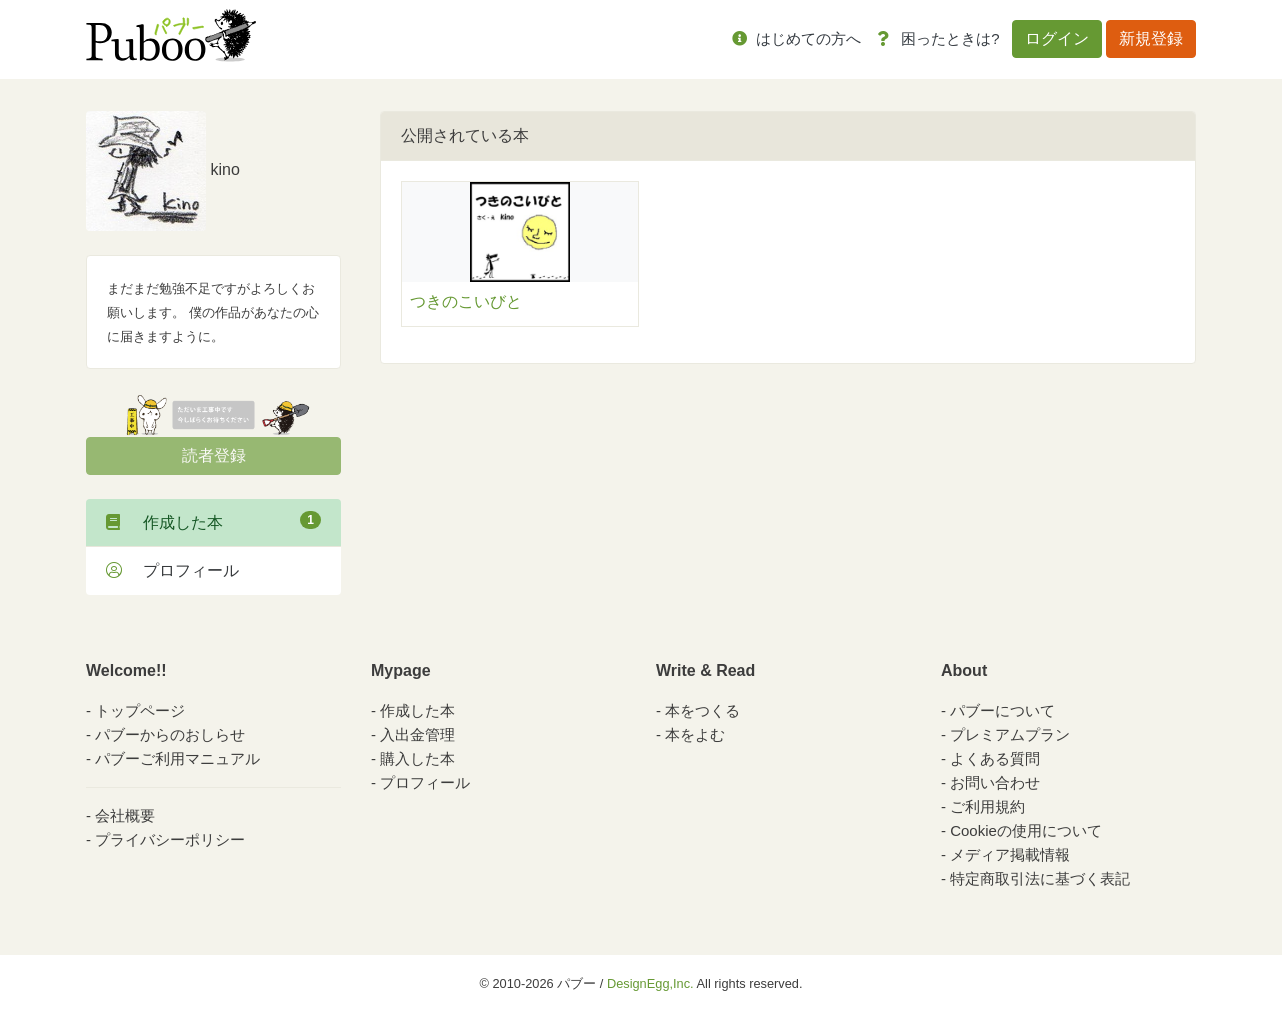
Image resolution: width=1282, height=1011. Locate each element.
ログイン (1057, 38)
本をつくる (702, 710)
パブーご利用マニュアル (177, 758)
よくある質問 (995, 758)
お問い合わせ (995, 782)
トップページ (140, 710)
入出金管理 (417, 734)
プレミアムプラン (1010, 734)
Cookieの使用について (1026, 830)
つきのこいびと (466, 301)
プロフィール (172, 570)
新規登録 (1151, 38)
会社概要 (125, 815)
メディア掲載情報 (1010, 854)
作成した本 (213, 521)
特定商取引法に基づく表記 (1040, 878)
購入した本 (417, 758)
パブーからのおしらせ (170, 734)
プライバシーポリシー (170, 839)
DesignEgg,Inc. (650, 983)
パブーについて (1002, 710)
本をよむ (695, 734)
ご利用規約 (987, 806)
